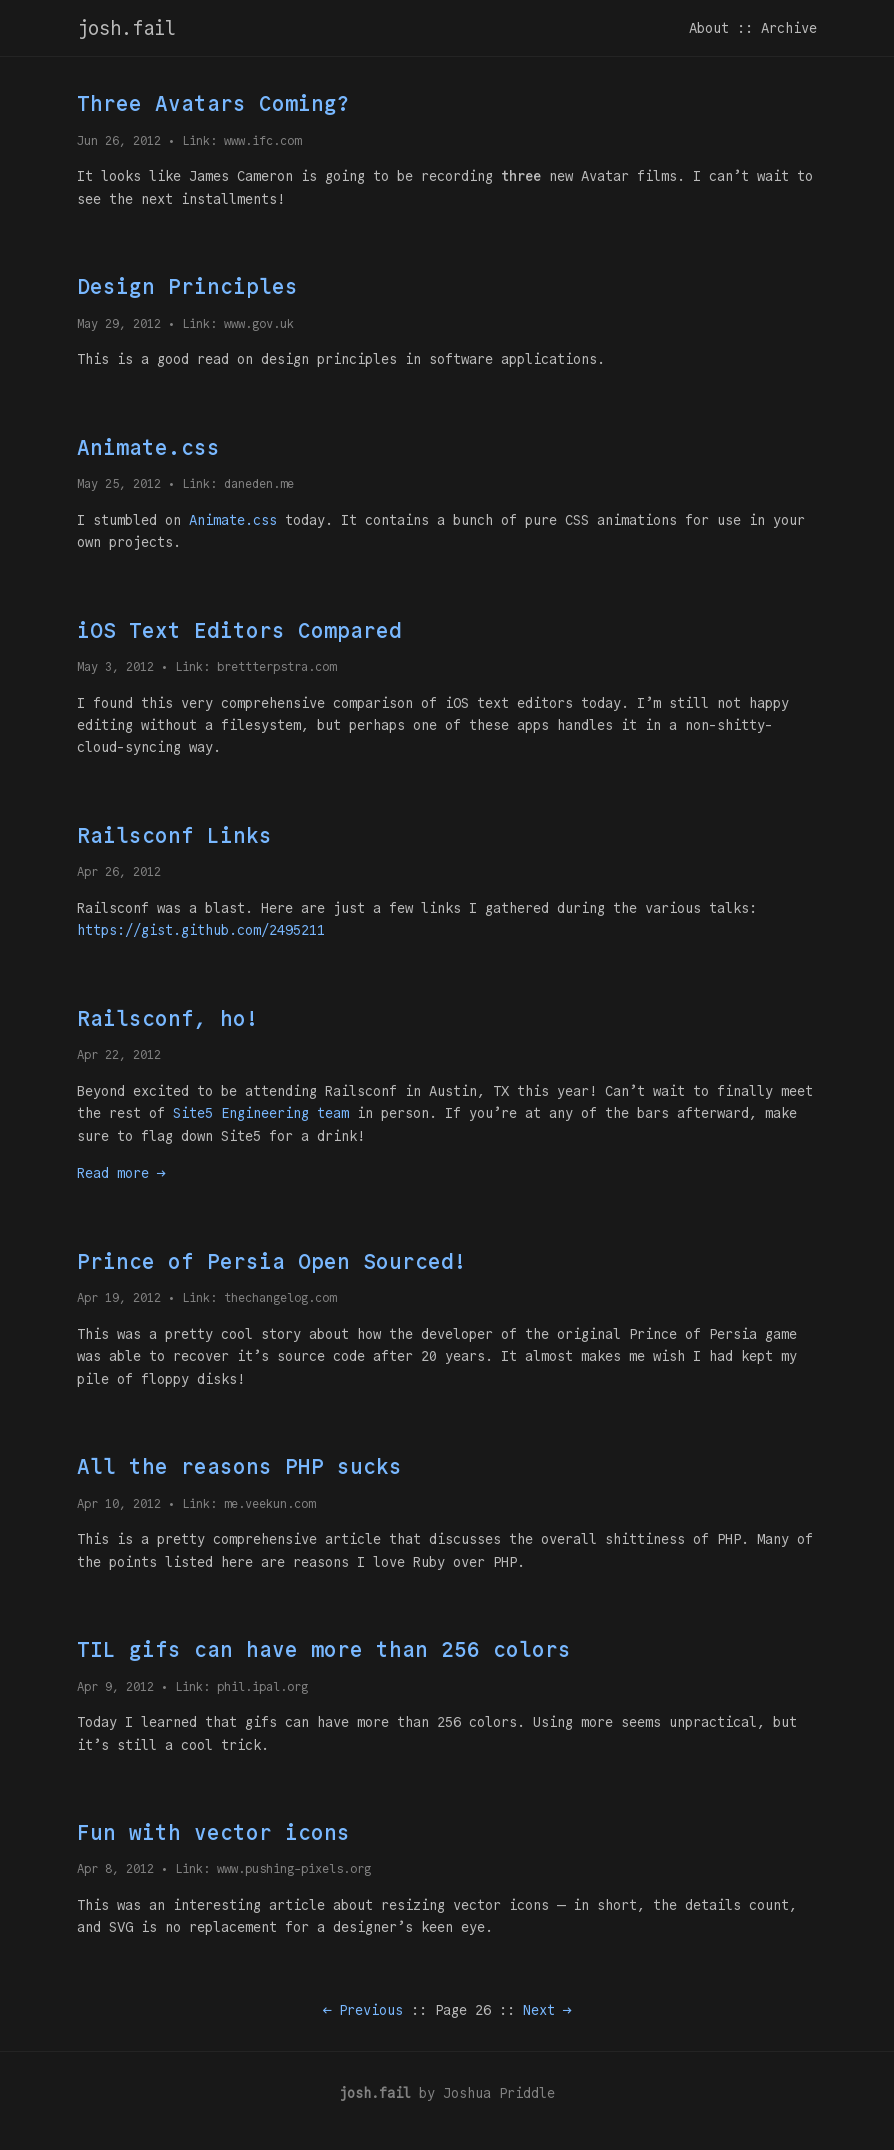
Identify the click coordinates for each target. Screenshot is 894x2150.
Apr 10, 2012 (119, 1503)
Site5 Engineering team (261, 1113)
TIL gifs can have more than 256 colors (324, 1649)
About (709, 28)
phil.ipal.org (262, 1686)
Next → (547, 2010)
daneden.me (259, 483)
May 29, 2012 (119, 323)
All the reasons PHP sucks (239, 1466)
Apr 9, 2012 (115, 1686)
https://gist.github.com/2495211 (201, 930)
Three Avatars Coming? (213, 103)
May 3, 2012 (115, 666)
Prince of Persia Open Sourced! (272, 1261)
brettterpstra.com (276, 666)
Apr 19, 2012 (119, 1297)
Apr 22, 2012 (119, 1054)
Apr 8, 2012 (115, 1868)
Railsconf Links (174, 835)
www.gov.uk (259, 323)
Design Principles (187, 286)
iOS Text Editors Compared (239, 630)
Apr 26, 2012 (119, 871)
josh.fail (126, 28)
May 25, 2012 (119, 483)
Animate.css (148, 447)
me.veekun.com (269, 1503)
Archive (789, 28)
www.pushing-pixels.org (294, 1868)
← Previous (363, 2010)
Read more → (121, 1173)
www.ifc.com (262, 140)
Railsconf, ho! (168, 1018)
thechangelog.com (280, 1297)
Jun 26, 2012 (119, 140)
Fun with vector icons (213, 1832)
